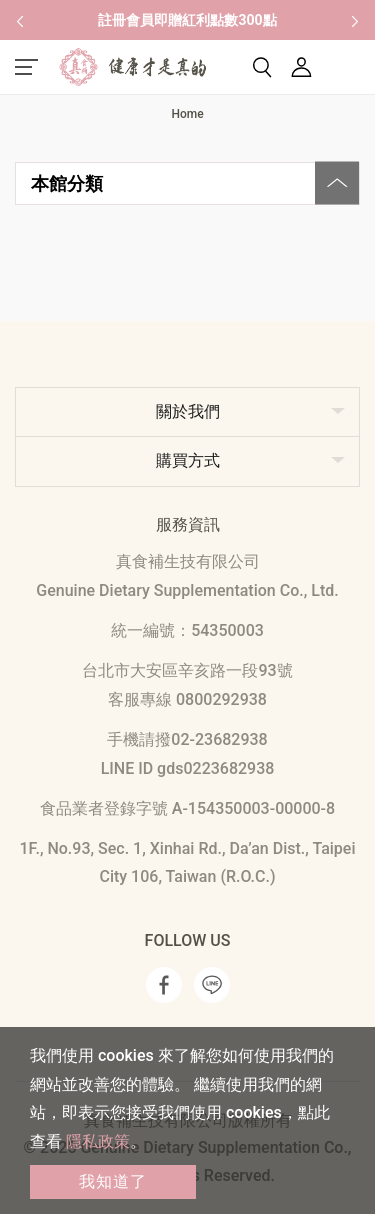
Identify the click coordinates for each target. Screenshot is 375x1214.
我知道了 (113, 1181)
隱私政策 (98, 1141)
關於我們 (188, 411)
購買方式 (188, 460)
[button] (20, 20)
